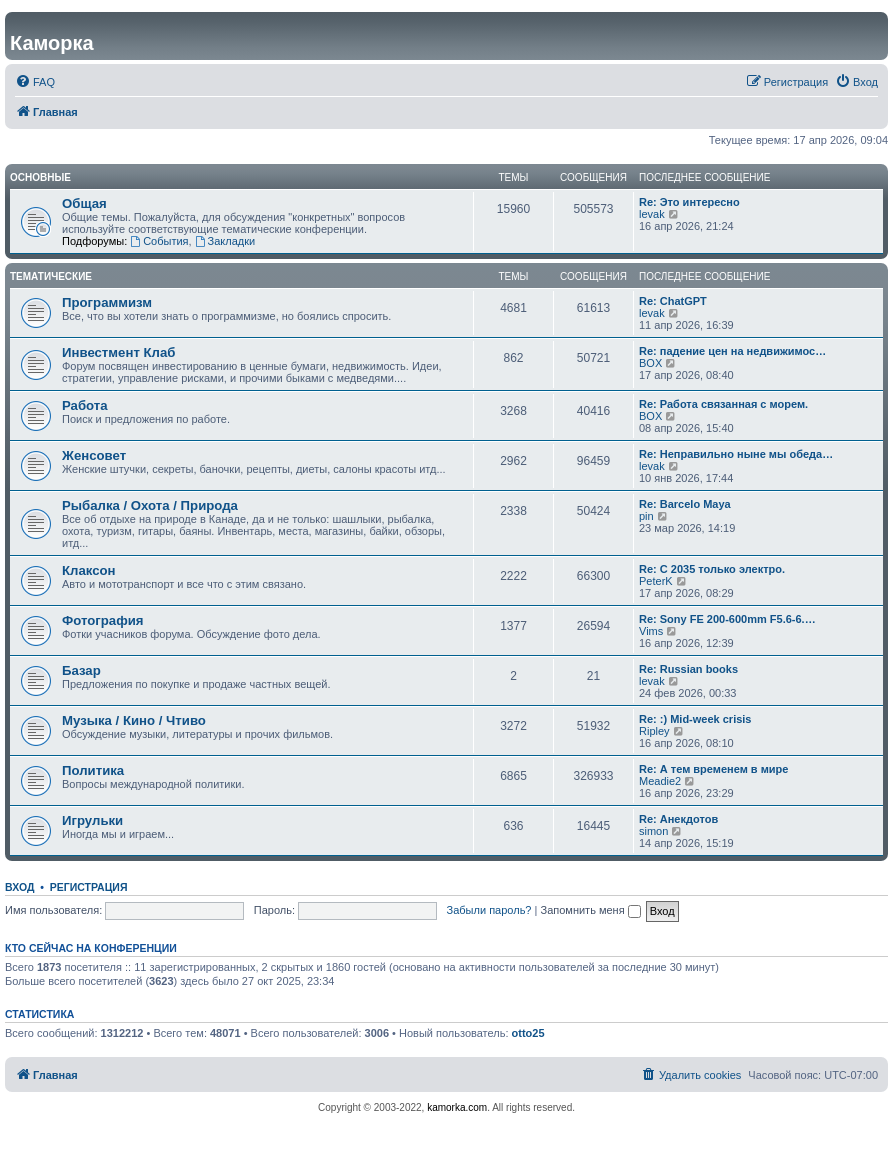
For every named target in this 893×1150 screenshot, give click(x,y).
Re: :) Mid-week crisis (695, 719)
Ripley (654, 731)
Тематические (51, 276)
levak (652, 214)
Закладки (225, 241)
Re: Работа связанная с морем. (723, 404)
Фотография (103, 620)
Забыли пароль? (489, 910)
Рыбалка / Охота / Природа (150, 505)
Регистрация (89, 887)
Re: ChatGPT (673, 301)
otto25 (528, 1033)
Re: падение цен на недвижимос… (732, 351)
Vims (651, 631)
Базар (81, 670)
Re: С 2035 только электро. (712, 569)
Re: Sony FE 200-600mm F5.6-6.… (727, 619)
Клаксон (89, 570)
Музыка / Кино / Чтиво (134, 720)
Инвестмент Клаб (118, 352)
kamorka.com (457, 1107)
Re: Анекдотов (678, 819)
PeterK (656, 581)
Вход (19, 887)
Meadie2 (660, 781)
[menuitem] (35, 82)
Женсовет (94, 455)
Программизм (107, 302)
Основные (40, 177)
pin (646, 516)
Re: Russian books (688, 669)
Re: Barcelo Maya (685, 504)
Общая (84, 203)
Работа (85, 405)
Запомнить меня (590, 910)
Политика (93, 770)
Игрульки (92, 820)
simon (653, 831)
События (159, 241)
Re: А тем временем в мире (713, 769)
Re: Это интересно (689, 202)
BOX (650, 363)
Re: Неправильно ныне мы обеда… (736, 454)
